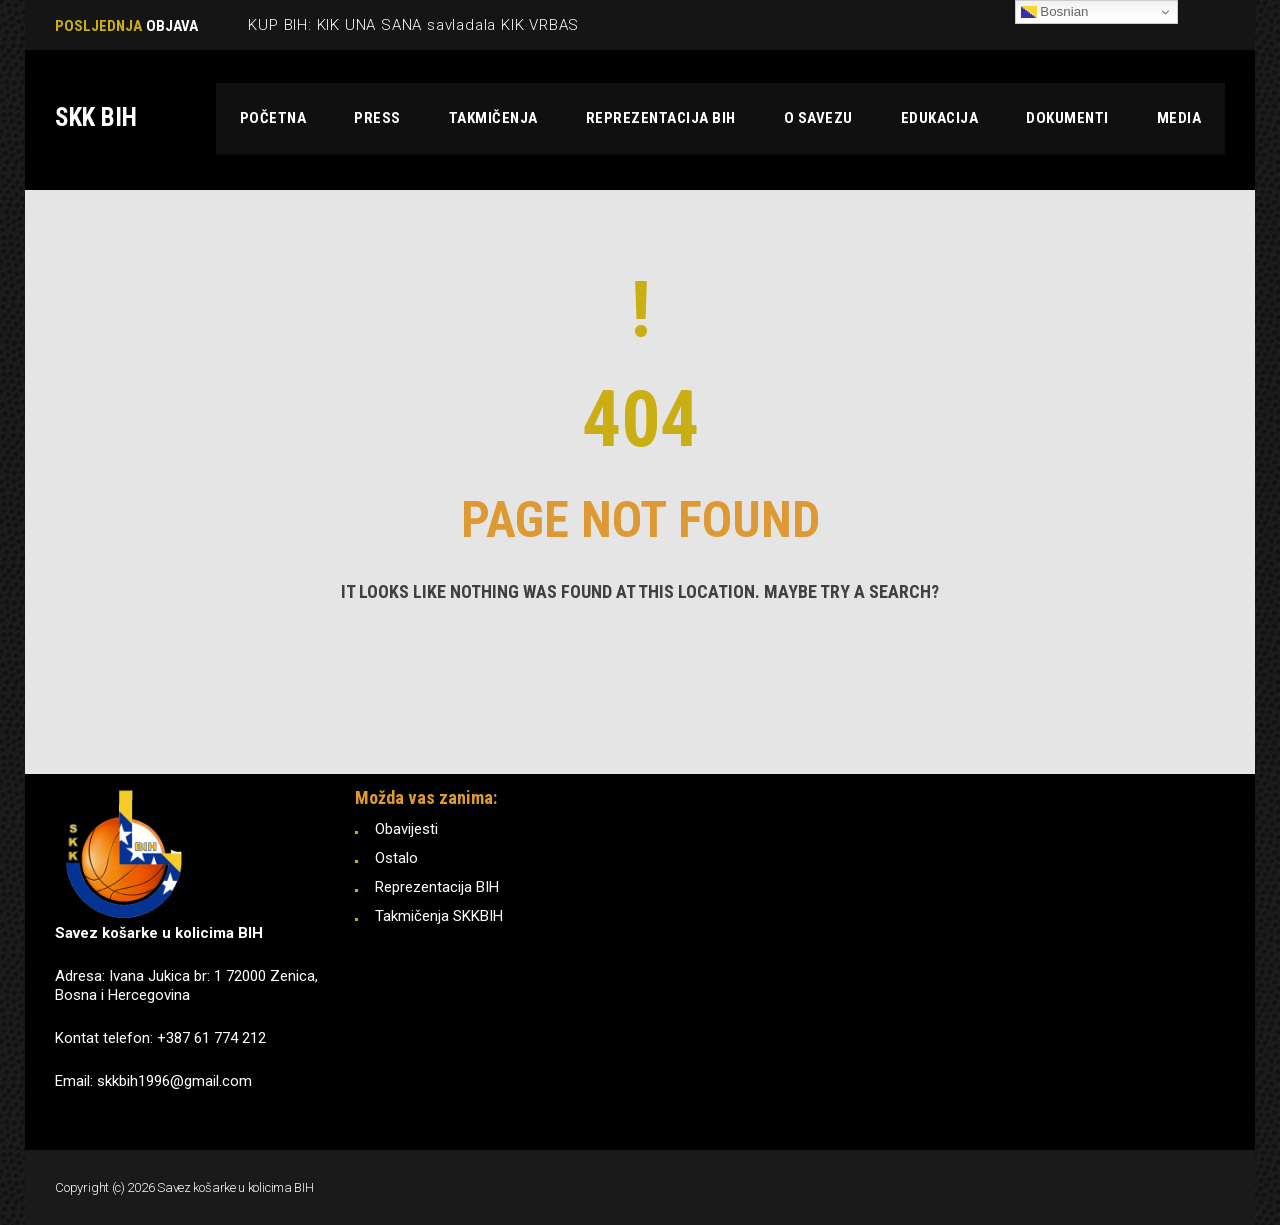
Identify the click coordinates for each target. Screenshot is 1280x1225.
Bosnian (1055, 12)
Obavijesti (406, 829)
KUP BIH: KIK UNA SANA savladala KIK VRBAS (413, 25)
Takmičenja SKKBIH (439, 916)
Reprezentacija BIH (437, 887)
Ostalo (396, 858)
